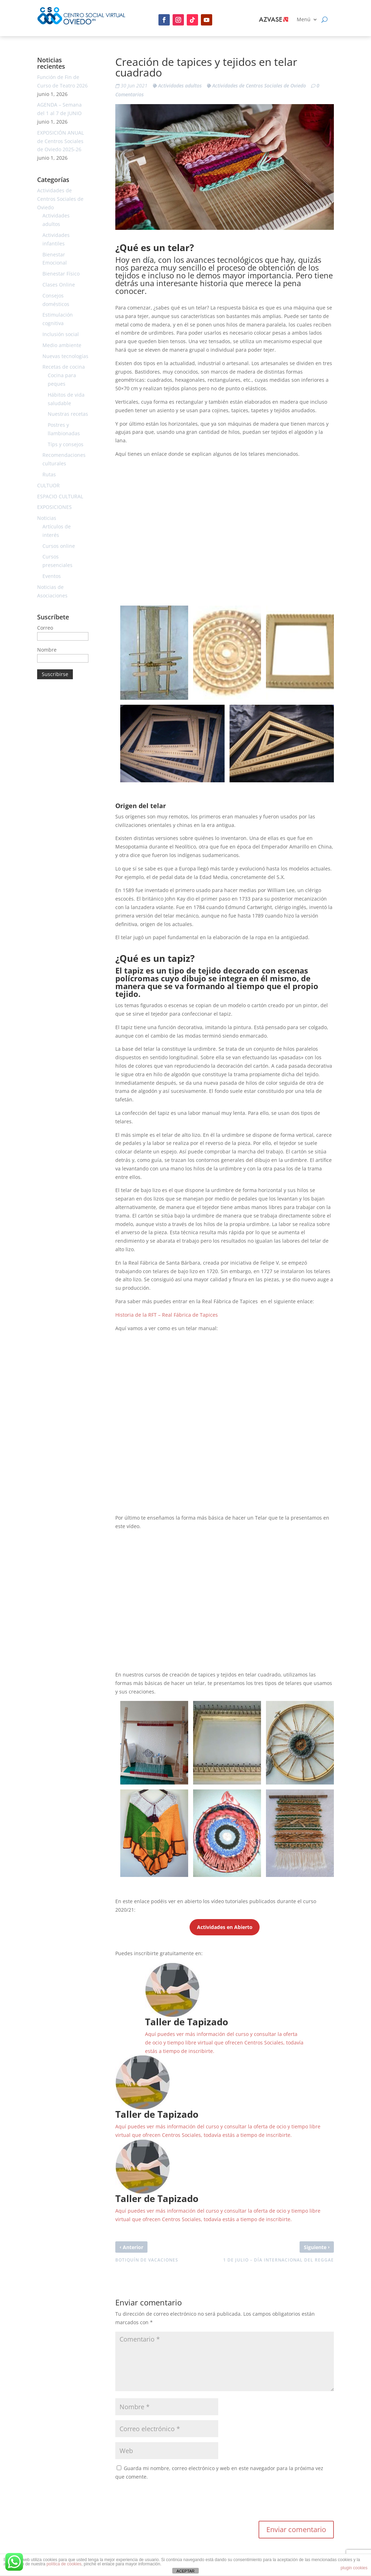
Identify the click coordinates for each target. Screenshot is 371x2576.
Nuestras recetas (68, 413)
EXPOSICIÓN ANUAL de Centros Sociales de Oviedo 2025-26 (60, 141)
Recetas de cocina (63, 366)
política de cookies (63, 2563)
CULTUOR (48, 485)
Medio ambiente (61, 345)
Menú (304, 20)
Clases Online (58, 284)
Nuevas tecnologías (65, 356)
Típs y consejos (65, 444)
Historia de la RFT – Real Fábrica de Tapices (166, 1314)
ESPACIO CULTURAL (60, 496)
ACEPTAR (185, 2571)
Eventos (51, 576)
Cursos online (58, 546)
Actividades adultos (180, 85)
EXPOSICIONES (54, 507)
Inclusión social (60, 334)
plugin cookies (354, 2567)
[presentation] (169, 2503)
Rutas (49, 474)
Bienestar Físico (61, 273)
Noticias (46, 518)
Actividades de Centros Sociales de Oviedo (259, 85)
